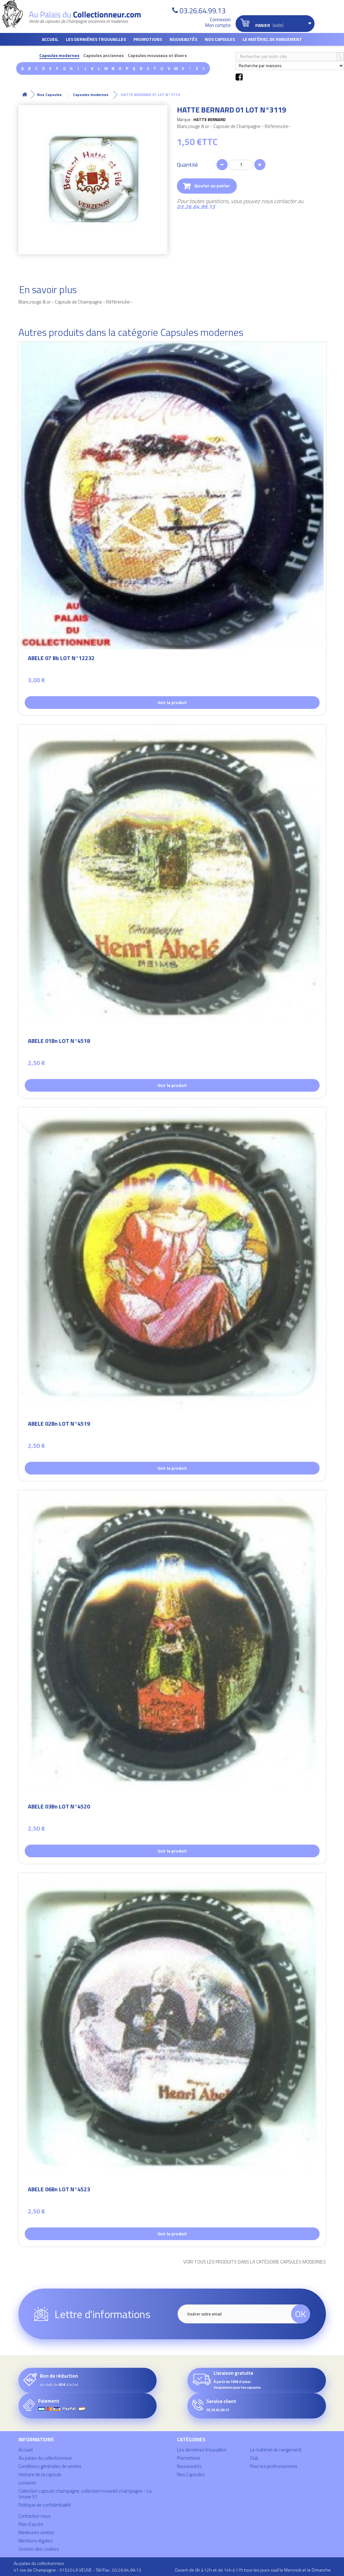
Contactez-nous (34, 2516)
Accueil (50, 39)
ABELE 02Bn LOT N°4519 (59, 1424)
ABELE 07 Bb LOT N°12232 (61, 659)
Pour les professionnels (273, 2466)
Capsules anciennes (103, 56)
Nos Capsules (220, 39)
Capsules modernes (59, 56)
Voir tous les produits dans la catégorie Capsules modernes (254, 2262)
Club (254, 2458)
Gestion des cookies (38, 2549)
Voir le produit (172, 702)
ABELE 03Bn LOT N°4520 (59, 1807)
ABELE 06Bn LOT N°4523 (59, 2190)
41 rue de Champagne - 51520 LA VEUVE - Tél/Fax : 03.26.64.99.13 (77, 2569)
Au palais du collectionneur (45, 2458)
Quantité (187, 165)
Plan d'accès (30, 2524)
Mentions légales (35, 2540)
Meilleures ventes (36, 2532)
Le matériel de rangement (272, 39)
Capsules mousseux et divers (157, 56)
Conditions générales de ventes (49, 2466)
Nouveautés (183, 39)
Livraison (27, 2482)
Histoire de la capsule (40, 2474)
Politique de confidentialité (44, 2505)
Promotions (147, 39)
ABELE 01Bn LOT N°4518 (59, 1041)
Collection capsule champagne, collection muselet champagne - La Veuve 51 (85, 2493)
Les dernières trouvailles (96, 39)
